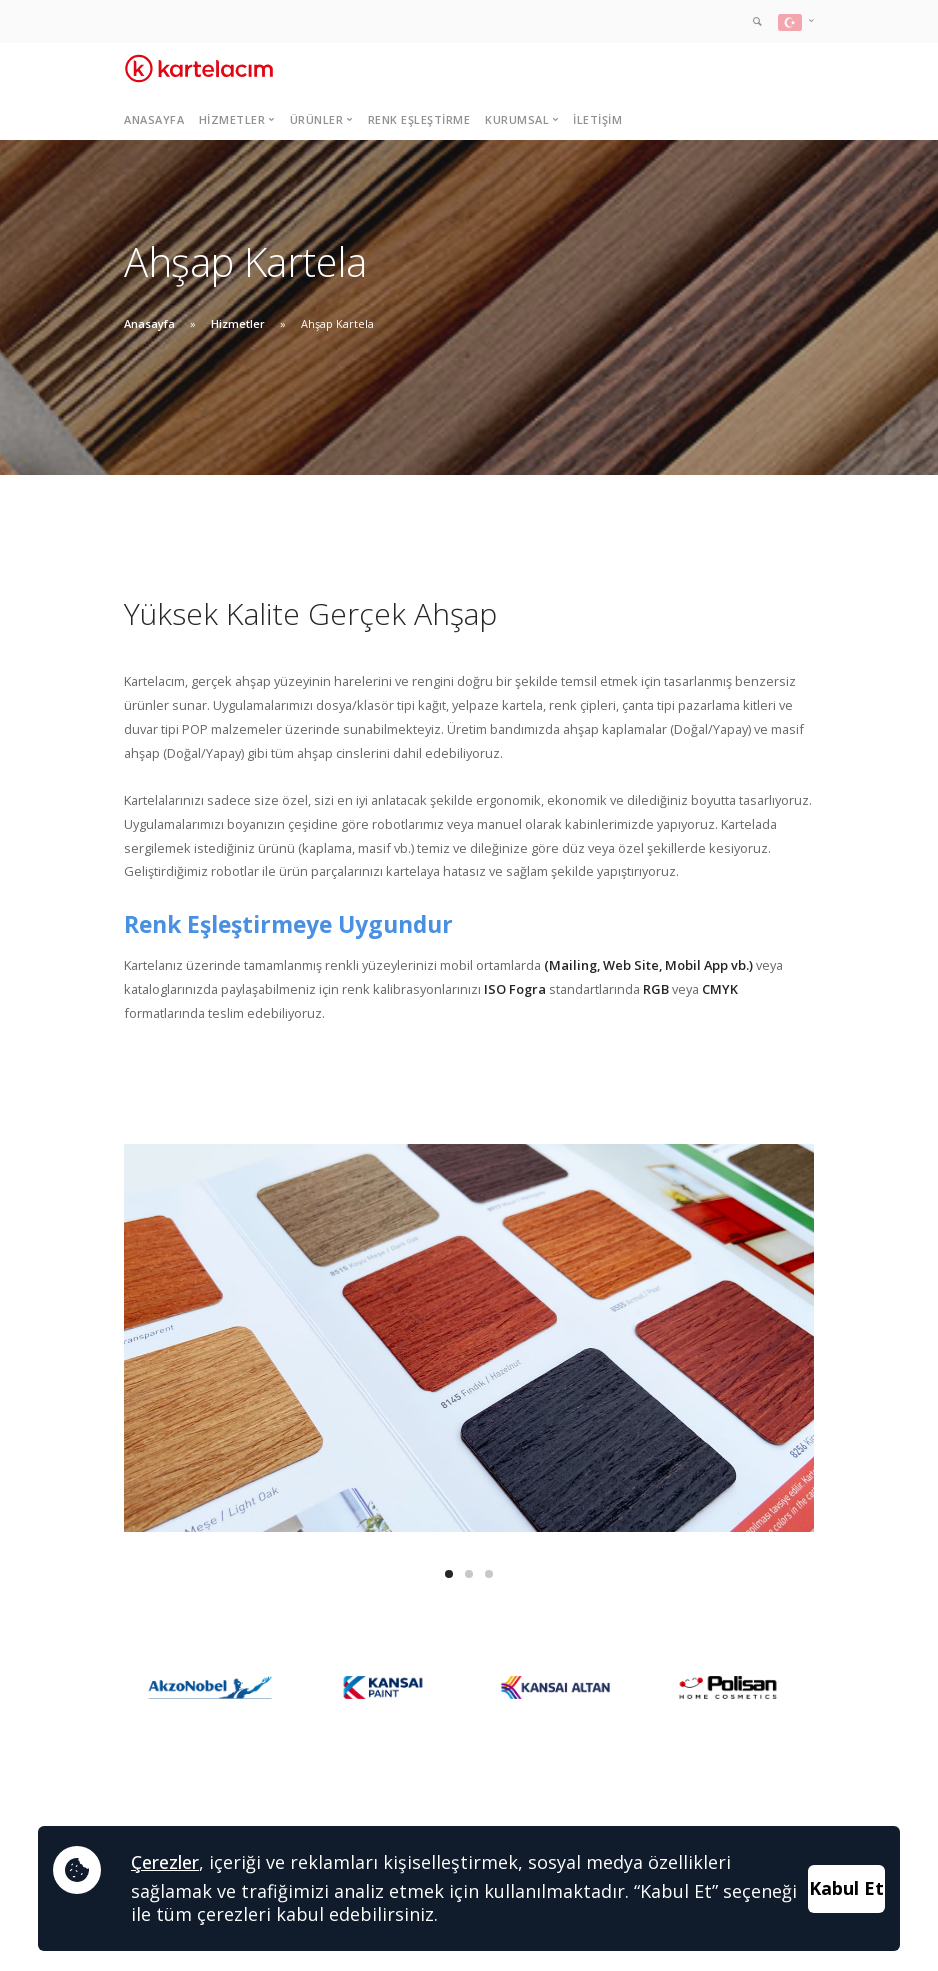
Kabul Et (846, 1888)
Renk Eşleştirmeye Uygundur (288, 924)
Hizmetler (238, 323)
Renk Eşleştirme (419, 119)
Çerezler (165, 1862)
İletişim (597, 119)
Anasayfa (154, 119)
